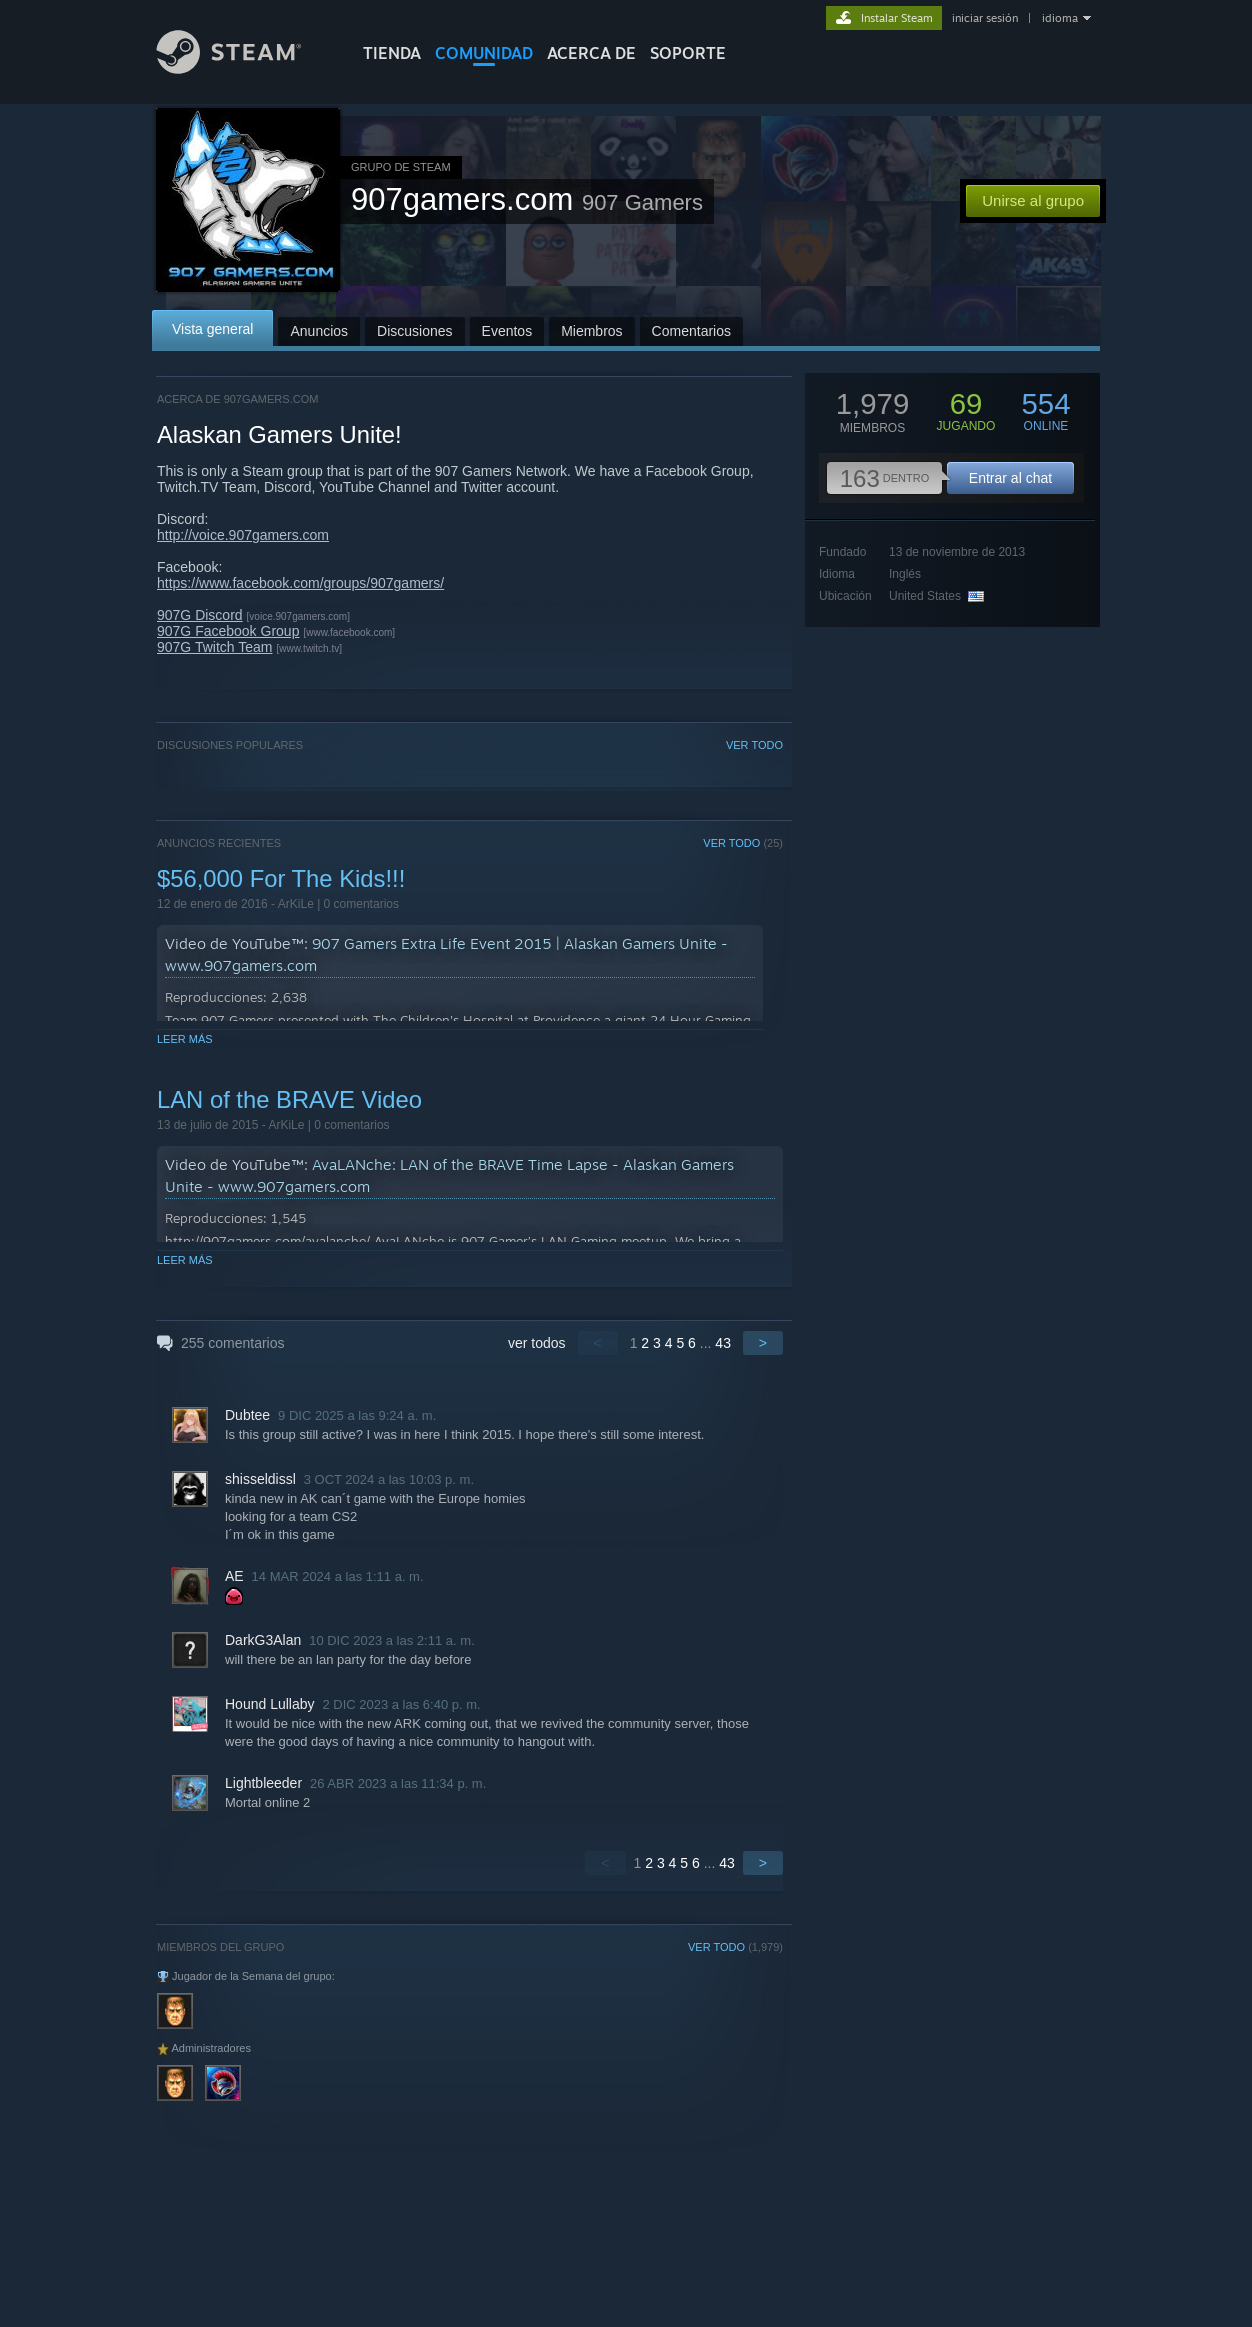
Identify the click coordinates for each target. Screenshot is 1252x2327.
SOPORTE (688, 53)
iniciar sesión (985, 18)
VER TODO (754, 745)
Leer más (185, 1039)
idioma (1060, 18)
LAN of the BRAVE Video (289, 1099)
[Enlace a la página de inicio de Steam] (244, 68)
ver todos (537, 1343)
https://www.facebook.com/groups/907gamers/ (300, 583)
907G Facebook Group (228, 631)
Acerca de (591, 53)
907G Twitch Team (214, 647)
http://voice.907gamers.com (243, 535)
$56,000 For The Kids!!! (281, 878)
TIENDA (392, 53)
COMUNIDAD (484, 53)
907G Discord (200, 615)
